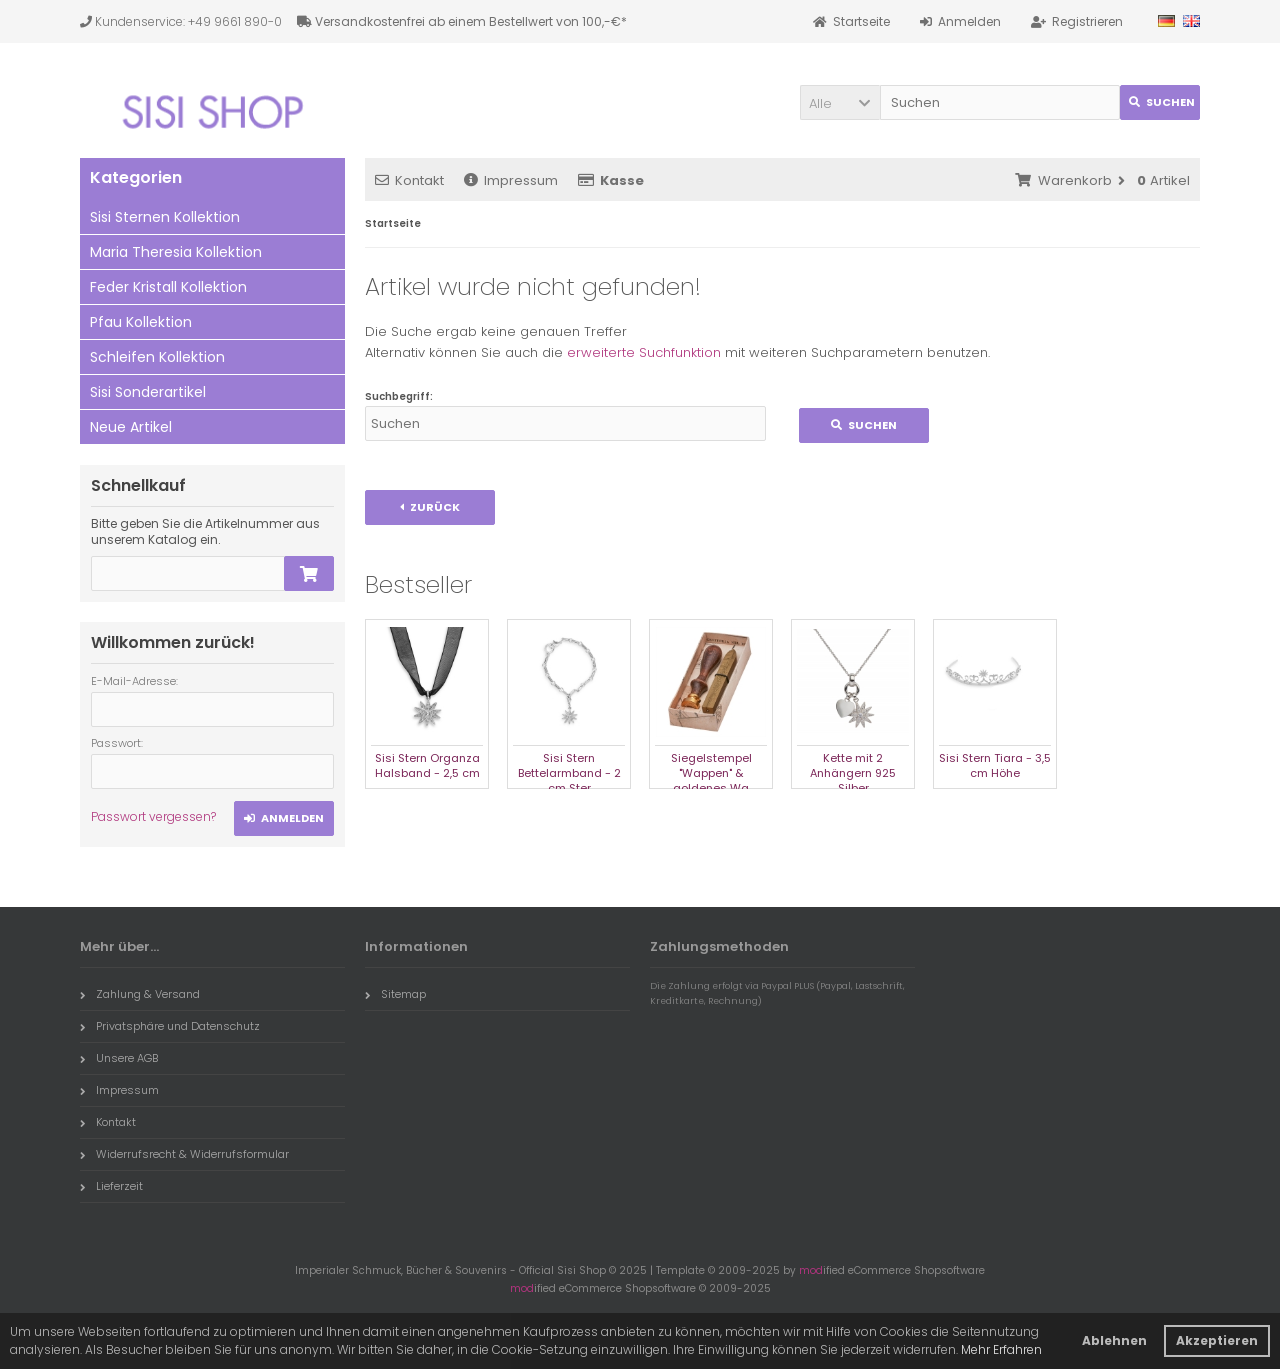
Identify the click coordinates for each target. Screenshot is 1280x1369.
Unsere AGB (119, 1058)
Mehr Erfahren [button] (1001, 1349)
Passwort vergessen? (153, 816)
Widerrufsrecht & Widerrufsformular (184, 1154)
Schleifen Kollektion (157, 357)
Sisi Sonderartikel (148, 392)
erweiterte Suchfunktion (644, 352)
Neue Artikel (131, 427)
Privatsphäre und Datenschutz (170, 1026)
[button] (840, 102)
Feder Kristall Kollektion (168, 287)
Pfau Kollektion (141, 322)
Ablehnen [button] (1114, 1340)
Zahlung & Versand (140, 994)
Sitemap (395, 994)
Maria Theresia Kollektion (176, 252)
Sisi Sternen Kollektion (165, 217)
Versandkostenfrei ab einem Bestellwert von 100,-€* (462, 21)
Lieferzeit (111, 1186)
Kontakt (409, 180)
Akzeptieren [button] (1217, 1340)
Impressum (511, 180)
